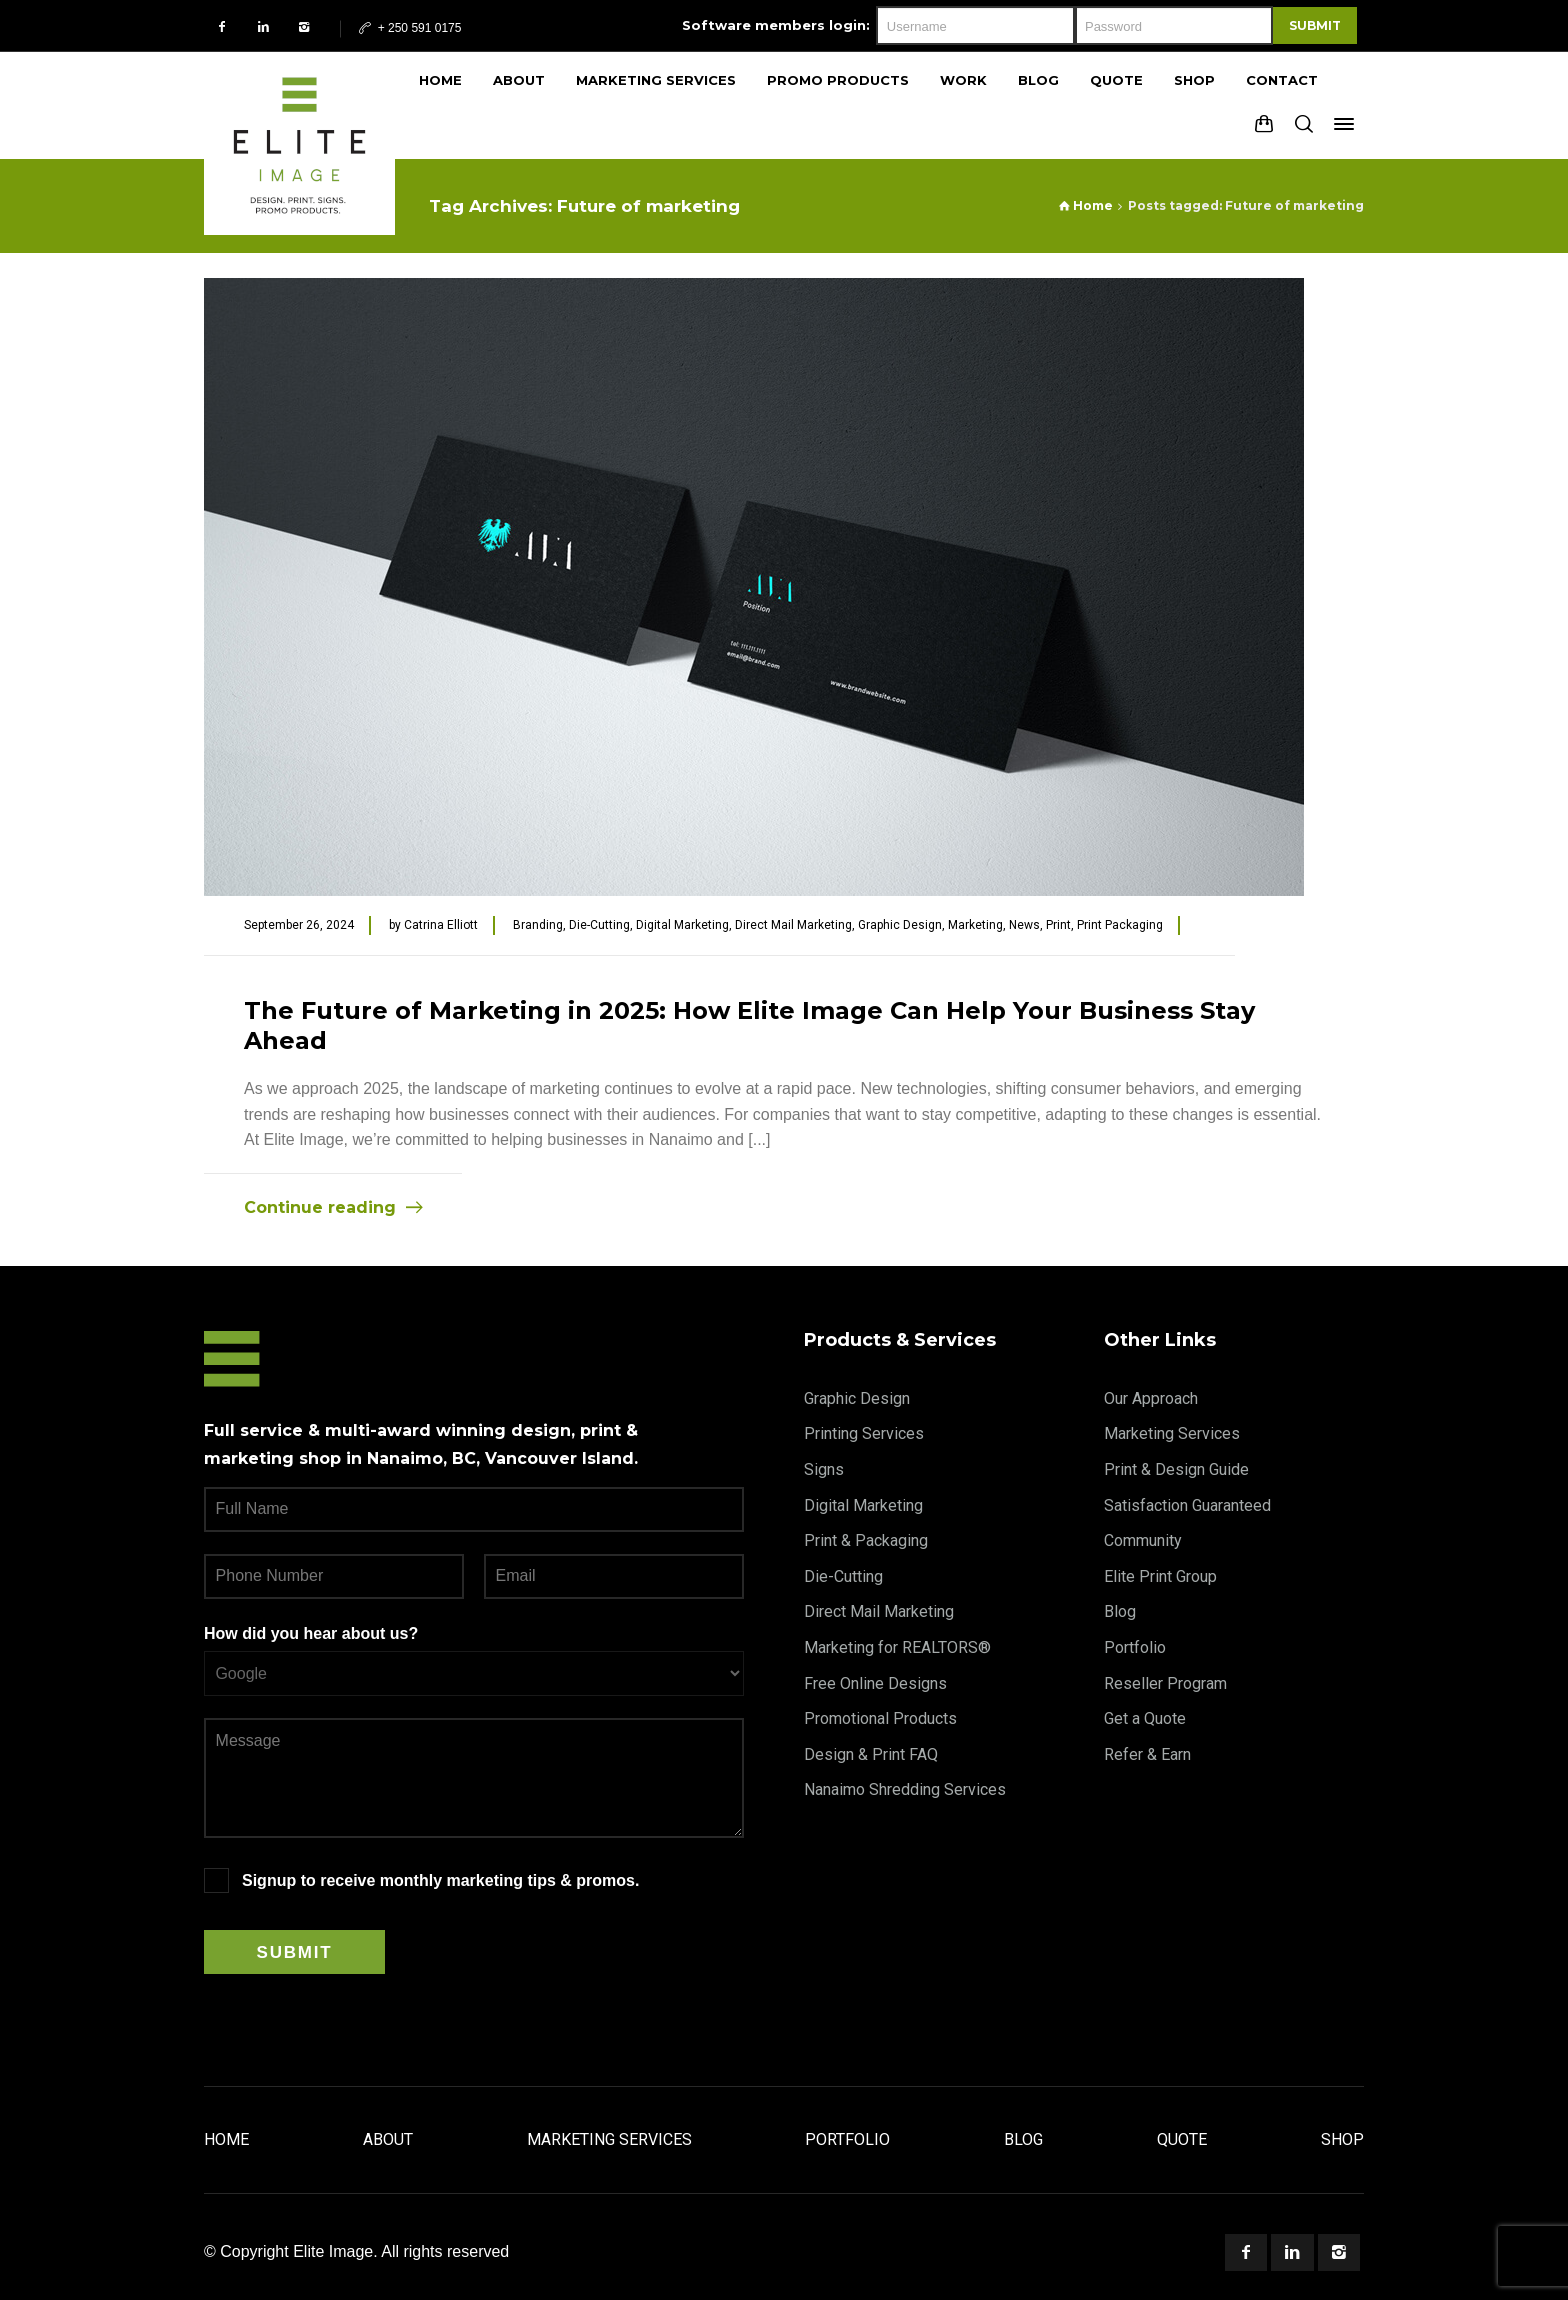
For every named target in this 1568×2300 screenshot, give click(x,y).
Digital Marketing (682, 925)
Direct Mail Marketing (793, 925)
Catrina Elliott (441, 925)
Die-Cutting (599, 925)
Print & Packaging (866, 1540)
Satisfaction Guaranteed (1187, 1505)
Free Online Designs (875, 1683)
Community (1143, 1540)
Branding (538, 925)
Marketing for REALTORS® (897, 1647)
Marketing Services (1172, 1433)
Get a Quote (1145, 1718)
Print (1058, 925)
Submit (1315, 25)
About (388, 2139)
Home (226, 2139)
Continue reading (320, 1207)
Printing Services (864, 1433)
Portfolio (1135, 1647)
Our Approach (1151, 1398)
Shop (1342, 2139)
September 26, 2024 (299, 925)
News (1024, 925)
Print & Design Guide (1176, 1469)
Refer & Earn (1147, 1754)
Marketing (975, 925)
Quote (1182, 2139)
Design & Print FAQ (871, 1754)
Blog (1120, 1611)
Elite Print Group (1160, 1576)
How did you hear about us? (311, 1633)
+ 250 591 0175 (408, 28)
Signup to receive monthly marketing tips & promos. (440, 1880)
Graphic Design (900, 925)
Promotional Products (880, 1718)
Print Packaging (1120, 925)
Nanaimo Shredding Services (905, 1789)
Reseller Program (1165, 1683)
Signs (824, 1469)
